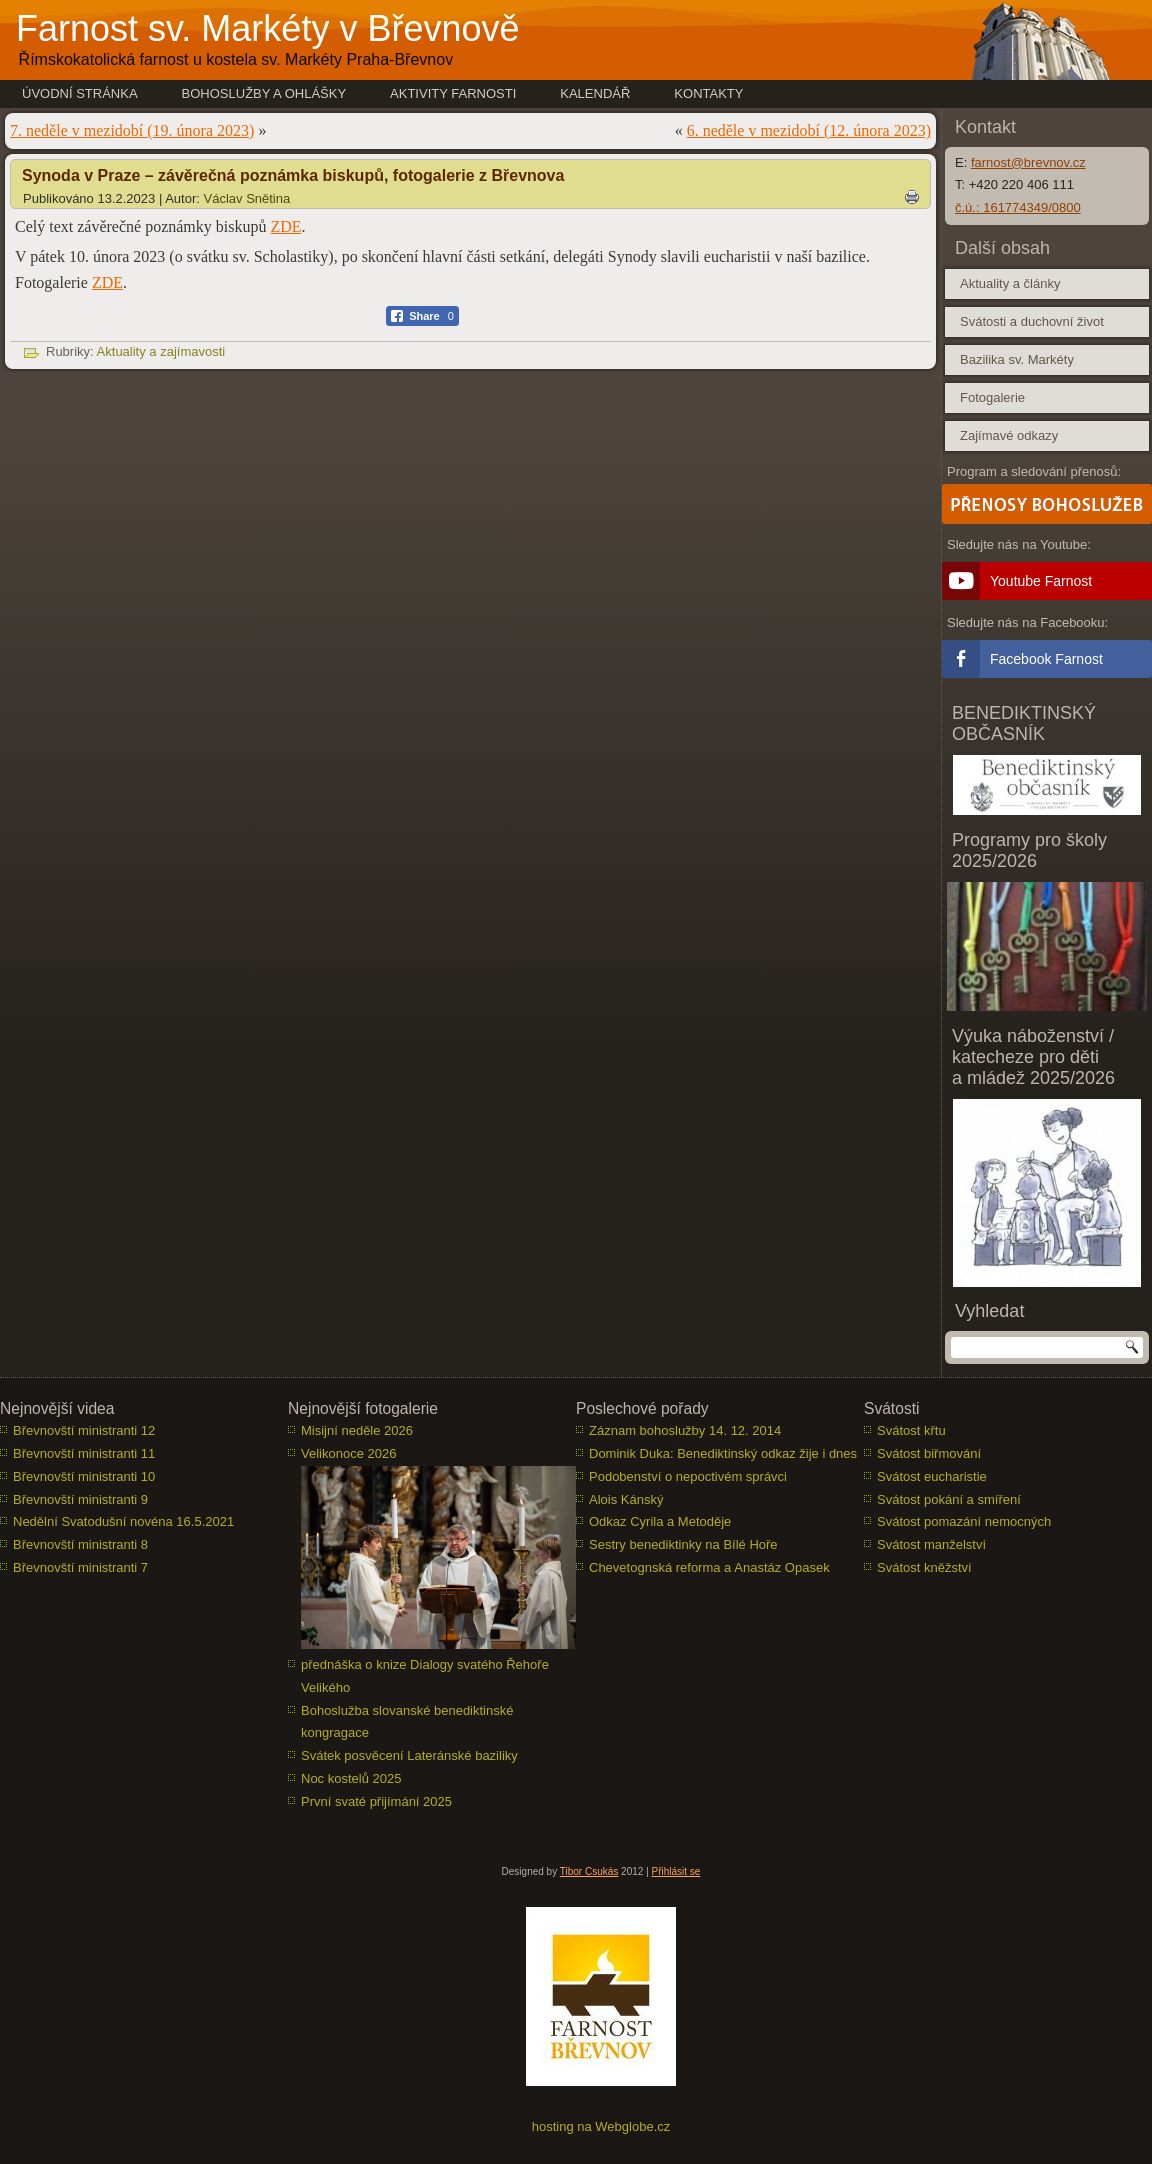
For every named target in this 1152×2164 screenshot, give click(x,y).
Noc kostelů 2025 (351, 1778)
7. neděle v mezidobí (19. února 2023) (132, 130)
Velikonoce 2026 (348, 1453)
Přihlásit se (676, 1871)
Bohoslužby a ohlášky (264, 93)
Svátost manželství (931, 1544)
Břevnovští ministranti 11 (84, 1453)
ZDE (285, 226)
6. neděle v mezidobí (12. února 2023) (809, 130)
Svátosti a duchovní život (1032, 321)
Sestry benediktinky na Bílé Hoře (683, 1544)
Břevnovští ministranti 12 (84, 1430)
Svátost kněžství (924, 1567)
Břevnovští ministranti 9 (80, 1499)
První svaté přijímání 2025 (376, 1801)
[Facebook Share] (422, 316)
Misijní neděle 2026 (357, 1430)
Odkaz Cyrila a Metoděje (660, 1521)
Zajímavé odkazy (1009, 435)
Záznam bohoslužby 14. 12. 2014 (685, 1430)
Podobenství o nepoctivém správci (688, 1476)
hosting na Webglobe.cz (601, 2126)
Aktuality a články (1010, 283)
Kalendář (595, 93)
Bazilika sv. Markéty (1017, 359)
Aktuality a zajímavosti (161, 351)
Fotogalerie (992, 397)
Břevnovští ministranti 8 (80, 1544)
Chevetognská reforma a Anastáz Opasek (709, 1567)
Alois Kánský (626, 1499)
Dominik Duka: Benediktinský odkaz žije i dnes (723, 1453)
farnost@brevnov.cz (1028, 162)
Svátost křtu (911, 1430)
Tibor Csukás (589, 1871)
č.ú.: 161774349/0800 (1018, 207)
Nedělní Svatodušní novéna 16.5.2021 (123, 1521)
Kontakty (708, 93)
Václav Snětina (247, 198)
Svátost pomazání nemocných (964, 1521)
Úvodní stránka (80, 93)
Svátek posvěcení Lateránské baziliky (409, 1755)
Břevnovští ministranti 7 (80, 1567)
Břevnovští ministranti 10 (84, 1476)
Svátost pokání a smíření (949, 1499)
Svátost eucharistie (932, 1476)
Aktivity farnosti (453, 93)
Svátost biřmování (929, 1453)
